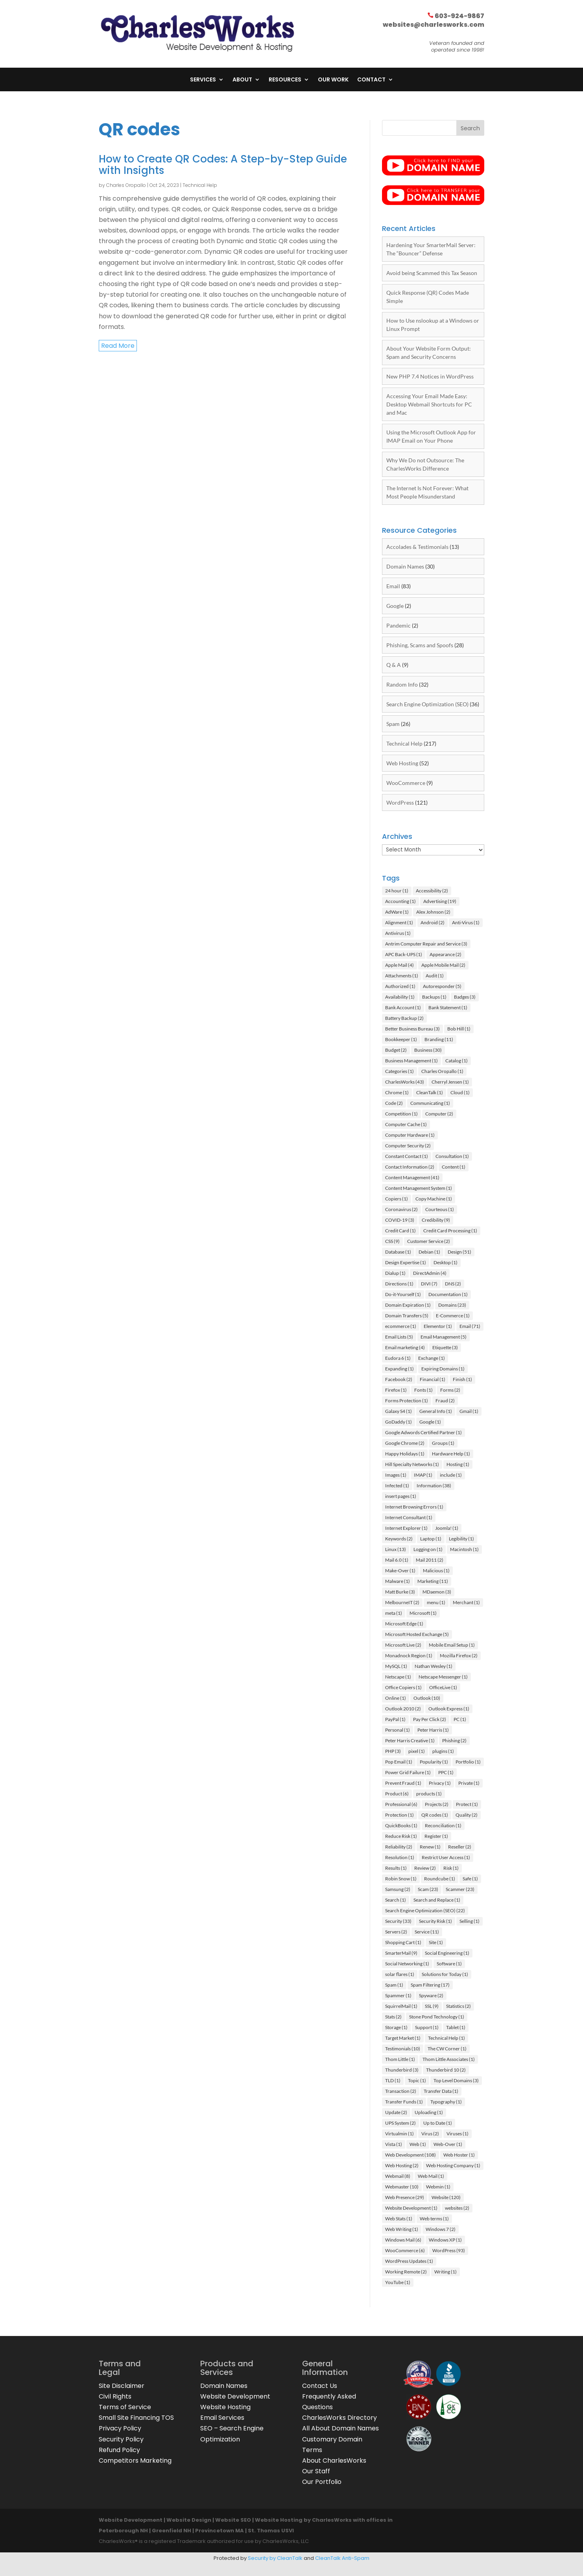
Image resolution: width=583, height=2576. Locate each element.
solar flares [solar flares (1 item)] (399, 1974)
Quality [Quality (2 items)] (467, 1815)
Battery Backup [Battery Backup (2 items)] (404, 1018)
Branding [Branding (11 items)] (438, 1039)
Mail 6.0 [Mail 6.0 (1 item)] (396, 1560)
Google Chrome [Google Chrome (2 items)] (404, 1443)
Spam (393, 723)
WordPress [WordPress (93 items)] (448, 2250)
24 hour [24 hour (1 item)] (396, 891)
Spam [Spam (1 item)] (394, 1985)
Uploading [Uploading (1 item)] (429, 2112)
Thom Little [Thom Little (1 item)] (400, 2059)
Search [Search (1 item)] (395, 1900)
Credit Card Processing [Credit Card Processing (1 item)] (450, 1231)
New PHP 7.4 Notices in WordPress (430, 376)
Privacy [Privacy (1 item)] (440, 1783)
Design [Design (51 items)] (459, 1252)
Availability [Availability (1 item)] (400, 997)
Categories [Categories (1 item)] (399, 1071)
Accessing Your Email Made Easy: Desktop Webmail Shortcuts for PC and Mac (429, 404)
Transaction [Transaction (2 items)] (400, 2091)
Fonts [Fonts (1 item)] (423, 1390)
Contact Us (319, 2385)
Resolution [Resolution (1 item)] (399, 1857)
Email (393, 586)
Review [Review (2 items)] (425, 1868)
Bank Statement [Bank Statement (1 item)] (447, 1007)
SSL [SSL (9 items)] (432, 2006)
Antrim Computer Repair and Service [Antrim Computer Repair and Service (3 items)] (426, 944)
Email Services (222, 2417)
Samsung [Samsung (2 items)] (397, 1889)
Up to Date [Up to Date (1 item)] (437, 2123)
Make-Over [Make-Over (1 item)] (400, 1570)
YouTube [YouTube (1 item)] (397, 2282)
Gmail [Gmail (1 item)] (468, 1411)
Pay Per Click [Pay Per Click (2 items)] (429, 1719)
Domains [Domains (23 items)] (452, 1305)
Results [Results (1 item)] (396, 1868)
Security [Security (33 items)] (398, 1921)
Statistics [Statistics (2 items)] (458, 2006)
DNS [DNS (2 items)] (453, 1284)
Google (395, 605)
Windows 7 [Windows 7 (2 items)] (441, 2229)
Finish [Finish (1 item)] (462, 1379)
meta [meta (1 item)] (393, 1613)
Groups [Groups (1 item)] (443, 1443)
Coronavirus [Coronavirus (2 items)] (401, 1209)
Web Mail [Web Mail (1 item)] (431, 2176)
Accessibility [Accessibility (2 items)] (432, 891)
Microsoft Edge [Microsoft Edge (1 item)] (404, 1624)
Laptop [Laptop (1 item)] (430, 1539)
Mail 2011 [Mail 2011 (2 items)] (429, 1560)
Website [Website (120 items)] (446, 2197)
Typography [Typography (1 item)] (446, 2102)
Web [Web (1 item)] (418, 2144)
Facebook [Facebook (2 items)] (398, 1379)
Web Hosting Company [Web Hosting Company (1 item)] (453, 2165)
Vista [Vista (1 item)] (393, 2144)
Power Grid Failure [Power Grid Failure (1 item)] (408, 1772)
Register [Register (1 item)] (436, 1836)
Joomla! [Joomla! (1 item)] (446, 1528)
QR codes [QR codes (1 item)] (434, 1815)
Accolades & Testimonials (417, 546)
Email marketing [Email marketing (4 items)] (405, 1347)
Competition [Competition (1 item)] (401, 1114)
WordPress (400, 802)
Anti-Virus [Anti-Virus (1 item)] (466, 922)
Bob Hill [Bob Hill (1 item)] (458, 1029)
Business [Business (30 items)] (428, 1050)
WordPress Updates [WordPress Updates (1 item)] (409, 2261)
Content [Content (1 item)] (453, 1167)
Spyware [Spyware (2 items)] (431, 1995)
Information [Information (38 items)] (434, 1485)
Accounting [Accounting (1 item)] (400, 901)
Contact (371, 80)
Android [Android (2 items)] (433, 922)
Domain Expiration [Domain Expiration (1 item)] (408, 1305)
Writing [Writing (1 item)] (445, 2272)
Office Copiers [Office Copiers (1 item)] (403, 1687)
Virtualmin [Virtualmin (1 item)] (399, 2134)
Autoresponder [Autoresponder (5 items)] (442, 986)
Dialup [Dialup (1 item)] (395, 1273)
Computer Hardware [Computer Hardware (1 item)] (410, 1135)
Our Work (333, 80)
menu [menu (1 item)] (436, 1602)
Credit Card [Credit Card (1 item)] (400, 1231)
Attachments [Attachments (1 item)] (401, 976)
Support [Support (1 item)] (427, 2027)
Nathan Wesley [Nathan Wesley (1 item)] (433, 1666)
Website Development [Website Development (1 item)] (411, 2208)
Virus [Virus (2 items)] (430, 2134)
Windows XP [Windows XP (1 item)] (445, 2240)
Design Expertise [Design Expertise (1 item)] (405, 1262)
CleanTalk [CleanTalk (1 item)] (429, 1092)
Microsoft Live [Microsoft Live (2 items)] (403, 1645)
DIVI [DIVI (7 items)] (429, 1284)
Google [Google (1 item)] (430, 1422)
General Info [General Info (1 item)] (435, 1411)
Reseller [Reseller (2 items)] (459, 1847)
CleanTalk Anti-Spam (342, 2558)
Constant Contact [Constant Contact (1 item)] (406, 1156)
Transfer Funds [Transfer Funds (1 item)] (404, 2102)
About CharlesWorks (334, 2460)
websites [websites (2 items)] (457, 2208)
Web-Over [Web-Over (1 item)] (448, 2144)
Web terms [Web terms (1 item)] (434, 2218)
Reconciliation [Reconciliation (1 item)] (443, 1825)
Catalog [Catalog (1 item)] (456, 1061)
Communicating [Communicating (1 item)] (430, 1103)
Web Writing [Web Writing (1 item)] (401, 2229)
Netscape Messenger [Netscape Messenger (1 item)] (443, 1677)
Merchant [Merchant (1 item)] (466, 1602)
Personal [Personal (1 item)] (397, 1730)
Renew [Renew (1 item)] (430, 1847)
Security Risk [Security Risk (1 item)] (435, 1921)
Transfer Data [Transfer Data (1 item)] (441, 2091)
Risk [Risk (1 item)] (451, 1868)
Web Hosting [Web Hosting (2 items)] (402, 2165)
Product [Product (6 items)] (397, 1794)
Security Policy (121, 2439)
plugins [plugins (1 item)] (443, 1751)
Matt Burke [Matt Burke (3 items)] (400, 1592)
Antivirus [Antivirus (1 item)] (398, 933)
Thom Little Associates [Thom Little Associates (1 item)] (448, 2059)
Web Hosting (402, 763)
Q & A (393, 664)
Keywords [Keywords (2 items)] (399, 1539)
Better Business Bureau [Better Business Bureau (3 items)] (412, 1029)
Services (203, 80)
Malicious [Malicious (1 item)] (436, 1570)
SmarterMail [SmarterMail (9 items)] (401, 1953)
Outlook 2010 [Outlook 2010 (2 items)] (403, 1709)
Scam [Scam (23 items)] (428, 1889)
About (242, 80)
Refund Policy (119, 2449)
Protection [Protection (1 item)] (399, 1815)
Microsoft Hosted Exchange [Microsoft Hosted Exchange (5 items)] (417, 1634)
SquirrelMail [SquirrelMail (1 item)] (401, 2006)
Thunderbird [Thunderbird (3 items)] (402, 2070)
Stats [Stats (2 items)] (393, 2017)
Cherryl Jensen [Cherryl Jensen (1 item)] (450, 1082)
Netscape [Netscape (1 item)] (398, 1677)
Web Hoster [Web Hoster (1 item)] (459, 2155)
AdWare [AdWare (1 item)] (397, 912)
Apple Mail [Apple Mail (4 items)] (399, 965)
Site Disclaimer (121, 2385)
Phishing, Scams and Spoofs (419, 645)
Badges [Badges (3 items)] (465, 997)
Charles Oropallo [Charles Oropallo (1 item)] (442, 1071)
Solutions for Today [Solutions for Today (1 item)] (445, 1974)
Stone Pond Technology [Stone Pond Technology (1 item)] (436, 2017)
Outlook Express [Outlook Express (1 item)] (448, 1709)
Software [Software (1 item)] (449, 1964)
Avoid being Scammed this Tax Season (431, 273)
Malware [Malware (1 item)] (397, 1581)
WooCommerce (405, 782)
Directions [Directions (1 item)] (399, 1284)
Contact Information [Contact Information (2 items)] (409, 1167)
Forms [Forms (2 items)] (450, 1390)
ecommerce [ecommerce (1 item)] (400, 1326)
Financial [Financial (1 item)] (432, 1379)
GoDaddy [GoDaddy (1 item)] (398, 1422)
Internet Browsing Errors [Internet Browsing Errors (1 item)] (414, 1507)
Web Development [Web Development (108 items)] (410, 2155)
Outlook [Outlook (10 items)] (426, 1698)
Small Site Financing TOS (136, 2417)
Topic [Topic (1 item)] (417, 2080)
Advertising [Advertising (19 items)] (439, 901)
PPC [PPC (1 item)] (446, 1772)
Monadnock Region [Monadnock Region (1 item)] (408, 1655)
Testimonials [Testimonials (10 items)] (402, 2049)
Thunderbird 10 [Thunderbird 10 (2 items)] (446, 2070)
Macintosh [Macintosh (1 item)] (464, 1549)
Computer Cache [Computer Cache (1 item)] (406, 1124)
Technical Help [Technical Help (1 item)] (446, 2038)
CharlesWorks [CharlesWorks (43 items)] (404, 1082)
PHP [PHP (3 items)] (393, 1751)
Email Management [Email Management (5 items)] (444, 1337)
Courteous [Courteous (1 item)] (439, 1209)
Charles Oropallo (126, 185)
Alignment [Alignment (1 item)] (399, 922)
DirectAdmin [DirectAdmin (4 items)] (429, 1273)
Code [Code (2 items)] (394, 1103)
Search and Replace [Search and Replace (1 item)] (436, 1900)
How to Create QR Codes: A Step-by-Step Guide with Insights (223, 164)
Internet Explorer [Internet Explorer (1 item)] (406, 1528)
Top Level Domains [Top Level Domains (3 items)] (456, 2080)
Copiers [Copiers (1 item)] (396, 1199)
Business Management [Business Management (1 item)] (411, 1061)
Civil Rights (115, 2396)
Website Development (235, 2396)
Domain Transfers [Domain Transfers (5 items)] (406, 1315)
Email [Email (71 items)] (469, 1326)
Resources (285, 80)
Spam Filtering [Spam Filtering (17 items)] (430, 1985)
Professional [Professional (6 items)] (401, 1804)
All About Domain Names (340, 2428)
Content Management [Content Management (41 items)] (412, 1177)
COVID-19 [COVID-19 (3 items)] (399, 1220)
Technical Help (200, 185)
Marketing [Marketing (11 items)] (432, 1581)
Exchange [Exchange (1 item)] (431, 1358)
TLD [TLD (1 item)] (392, 2080)
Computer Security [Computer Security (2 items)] (408, 1146)
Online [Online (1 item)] (395, 1698)
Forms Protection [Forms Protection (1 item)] (406, 1400)
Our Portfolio (321, 2481)
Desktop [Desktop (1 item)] (446, 1262)
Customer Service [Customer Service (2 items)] (428, 1241)
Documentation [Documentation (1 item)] (448, 1294)
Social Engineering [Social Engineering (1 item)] (447, 1953)
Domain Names (405, 566)
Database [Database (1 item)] (398, 1252)
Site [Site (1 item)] (436, 1942)
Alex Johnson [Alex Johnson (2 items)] (433, 912)
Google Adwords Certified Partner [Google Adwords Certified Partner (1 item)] (423, 1432)
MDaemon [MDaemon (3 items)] (436, 1592)
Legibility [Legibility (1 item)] (461, 1539)
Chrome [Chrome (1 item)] (397, 1092)
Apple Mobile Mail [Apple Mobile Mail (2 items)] (443, 965)
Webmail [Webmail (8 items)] (397, 2176)
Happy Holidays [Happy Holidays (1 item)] (404, 1454)
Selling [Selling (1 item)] (469, 1921)
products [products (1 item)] (429, 1794)
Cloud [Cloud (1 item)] (460, 1092)
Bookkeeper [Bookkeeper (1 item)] (401, 1039)
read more (118, 345)
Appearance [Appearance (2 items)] (445, 954)
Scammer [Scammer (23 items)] (460, 1889)
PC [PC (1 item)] (460, 1719)
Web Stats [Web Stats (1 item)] (398, 2218)
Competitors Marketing (135, 2460)
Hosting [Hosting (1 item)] (457, 1464)
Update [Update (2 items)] (396, 2112)
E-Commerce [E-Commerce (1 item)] (453, 1315)
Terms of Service (125, 2407)
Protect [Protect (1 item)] (467, 1804)
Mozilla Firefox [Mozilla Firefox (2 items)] (459, 1655)
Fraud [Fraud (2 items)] (445, 1400)
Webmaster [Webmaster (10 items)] (402, 2187)
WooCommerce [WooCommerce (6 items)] (405, 2250)
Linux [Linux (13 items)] (395, 1549)
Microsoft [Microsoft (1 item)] (423, 1613)
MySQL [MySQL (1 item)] (396, 1666)
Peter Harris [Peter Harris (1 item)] (433, 1730)
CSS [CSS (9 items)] (392, 1241)
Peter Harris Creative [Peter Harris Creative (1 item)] (410, 1740)
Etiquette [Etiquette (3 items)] (445, 1347)
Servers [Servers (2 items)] (396, 1932)
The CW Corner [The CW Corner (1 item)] (447, 2049)
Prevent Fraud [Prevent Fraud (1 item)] (403, 1783)
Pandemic (398, 625)
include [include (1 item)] (451, 1475)
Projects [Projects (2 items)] (436, 1804)
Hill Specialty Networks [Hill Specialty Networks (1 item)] (412, 1464)
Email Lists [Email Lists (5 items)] (399, 1337)
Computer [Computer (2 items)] (439, 1114)
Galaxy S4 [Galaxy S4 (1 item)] (398, 1411)
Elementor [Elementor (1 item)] (438, 1326)
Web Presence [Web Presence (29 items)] (404, 2197)
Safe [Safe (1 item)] (470, 1879)
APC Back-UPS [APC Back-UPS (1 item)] (403, 954)
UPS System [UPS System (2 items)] (400, 2123)
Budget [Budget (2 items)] (396, 1050)
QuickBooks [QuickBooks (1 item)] (401, 1825)
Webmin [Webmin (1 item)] (438, 2187)
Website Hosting (225, 2407)
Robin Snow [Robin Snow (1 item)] (401, 1879)
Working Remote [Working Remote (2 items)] (406, 2272)
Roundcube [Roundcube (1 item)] (439, 1879)
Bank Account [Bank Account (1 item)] (403, 1007)
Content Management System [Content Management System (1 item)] (418, 1188)
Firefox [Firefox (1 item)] (396, 1390)
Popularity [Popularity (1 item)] (434, 1762)
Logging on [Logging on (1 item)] (428, 1549)
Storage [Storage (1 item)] (396, 2027)
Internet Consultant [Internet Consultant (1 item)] (408, 1517)
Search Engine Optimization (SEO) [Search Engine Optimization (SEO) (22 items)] (425, 1910)
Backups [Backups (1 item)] (434, 997)
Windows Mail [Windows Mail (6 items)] (403, 2240)
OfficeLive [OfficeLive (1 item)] (443, 1687)
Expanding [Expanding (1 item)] (399, 1369)
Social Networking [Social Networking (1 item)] (407, 1964)
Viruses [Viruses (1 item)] (457, 2134)
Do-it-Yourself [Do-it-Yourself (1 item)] (403, 1294)
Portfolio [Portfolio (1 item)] (468, 1762)
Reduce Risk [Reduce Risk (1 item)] (401, 1836)
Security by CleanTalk (275, 2558)
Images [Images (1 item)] (395, 1475)
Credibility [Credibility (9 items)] (436, 1220)
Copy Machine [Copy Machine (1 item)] (433, 1199)
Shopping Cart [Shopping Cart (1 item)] (403, 1942)
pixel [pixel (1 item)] (416, 1751)
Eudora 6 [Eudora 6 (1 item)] (398, 1358)
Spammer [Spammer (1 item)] (398, 1995)
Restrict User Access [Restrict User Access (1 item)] (446, 1857)
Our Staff (316, 2471)
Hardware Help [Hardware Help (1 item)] (451, 1454)
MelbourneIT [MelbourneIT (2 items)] (402, 1602)
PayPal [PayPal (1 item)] (395, 1719)
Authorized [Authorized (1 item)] (400, 986)
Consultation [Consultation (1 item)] (452, 1156)
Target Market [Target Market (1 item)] (403, 2038)
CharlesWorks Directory (339, 2417)
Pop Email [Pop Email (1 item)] (398, 1762)
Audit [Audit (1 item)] (435, 976)
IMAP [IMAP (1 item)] (423, 1475)
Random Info (402, 684)
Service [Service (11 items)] (427, 1932)
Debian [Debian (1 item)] (429, 1252)
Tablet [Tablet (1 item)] (455, 2027)
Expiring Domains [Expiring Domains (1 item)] (443, 1369)
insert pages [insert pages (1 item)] (400, 1496)
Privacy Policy (120, 2428)
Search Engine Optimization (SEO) (427, 704)
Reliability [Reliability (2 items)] (398, 1847)
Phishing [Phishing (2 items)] (454, 1740)
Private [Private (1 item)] (469, 1783)
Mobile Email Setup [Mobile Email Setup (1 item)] (452, 1645)
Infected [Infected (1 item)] (397, 1485)
